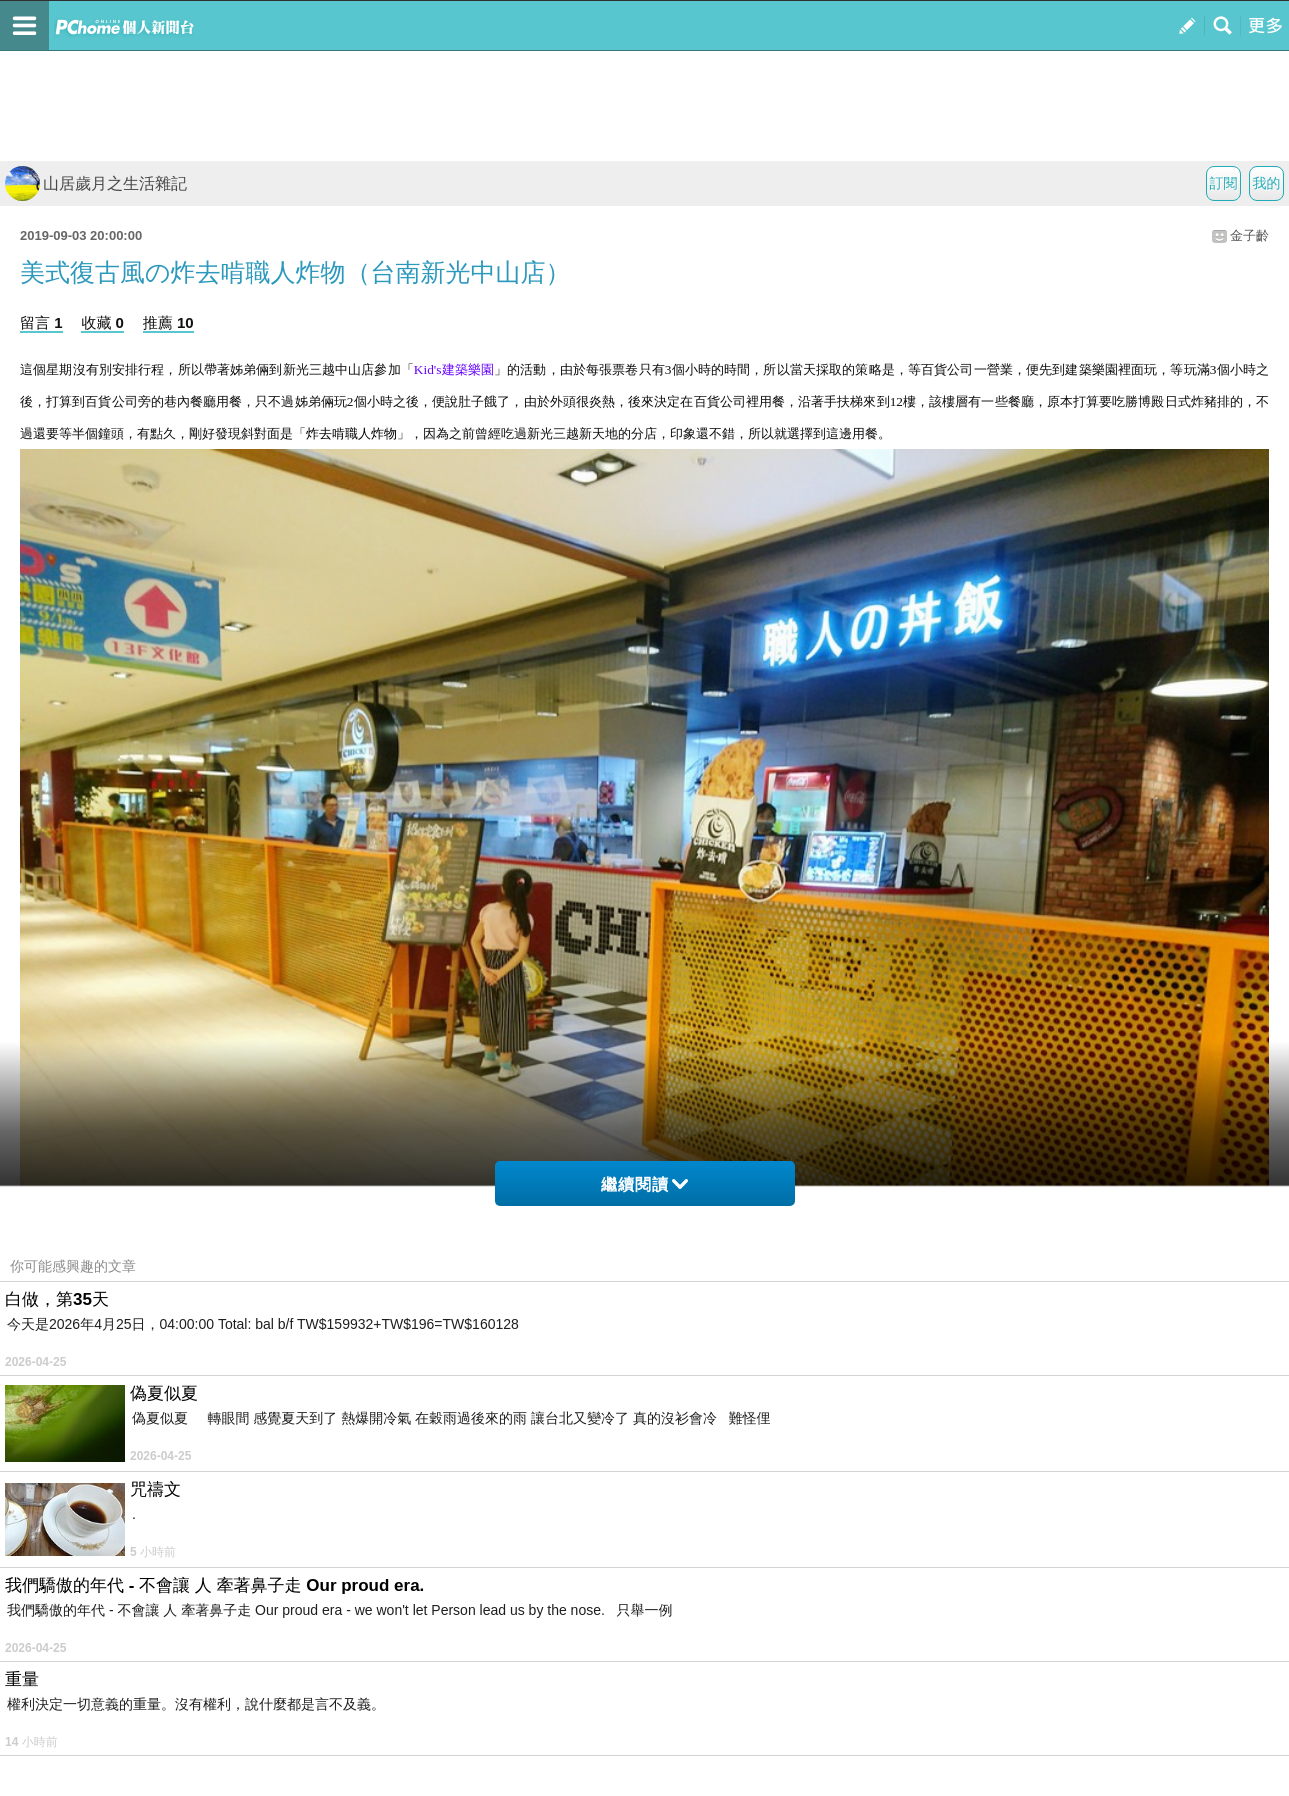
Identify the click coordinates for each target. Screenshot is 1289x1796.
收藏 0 (102, 322)
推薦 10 (168, 322)
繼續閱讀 (644, 1184)
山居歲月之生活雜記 (96, 183)
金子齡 (1249, 235)
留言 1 (41, 322)
